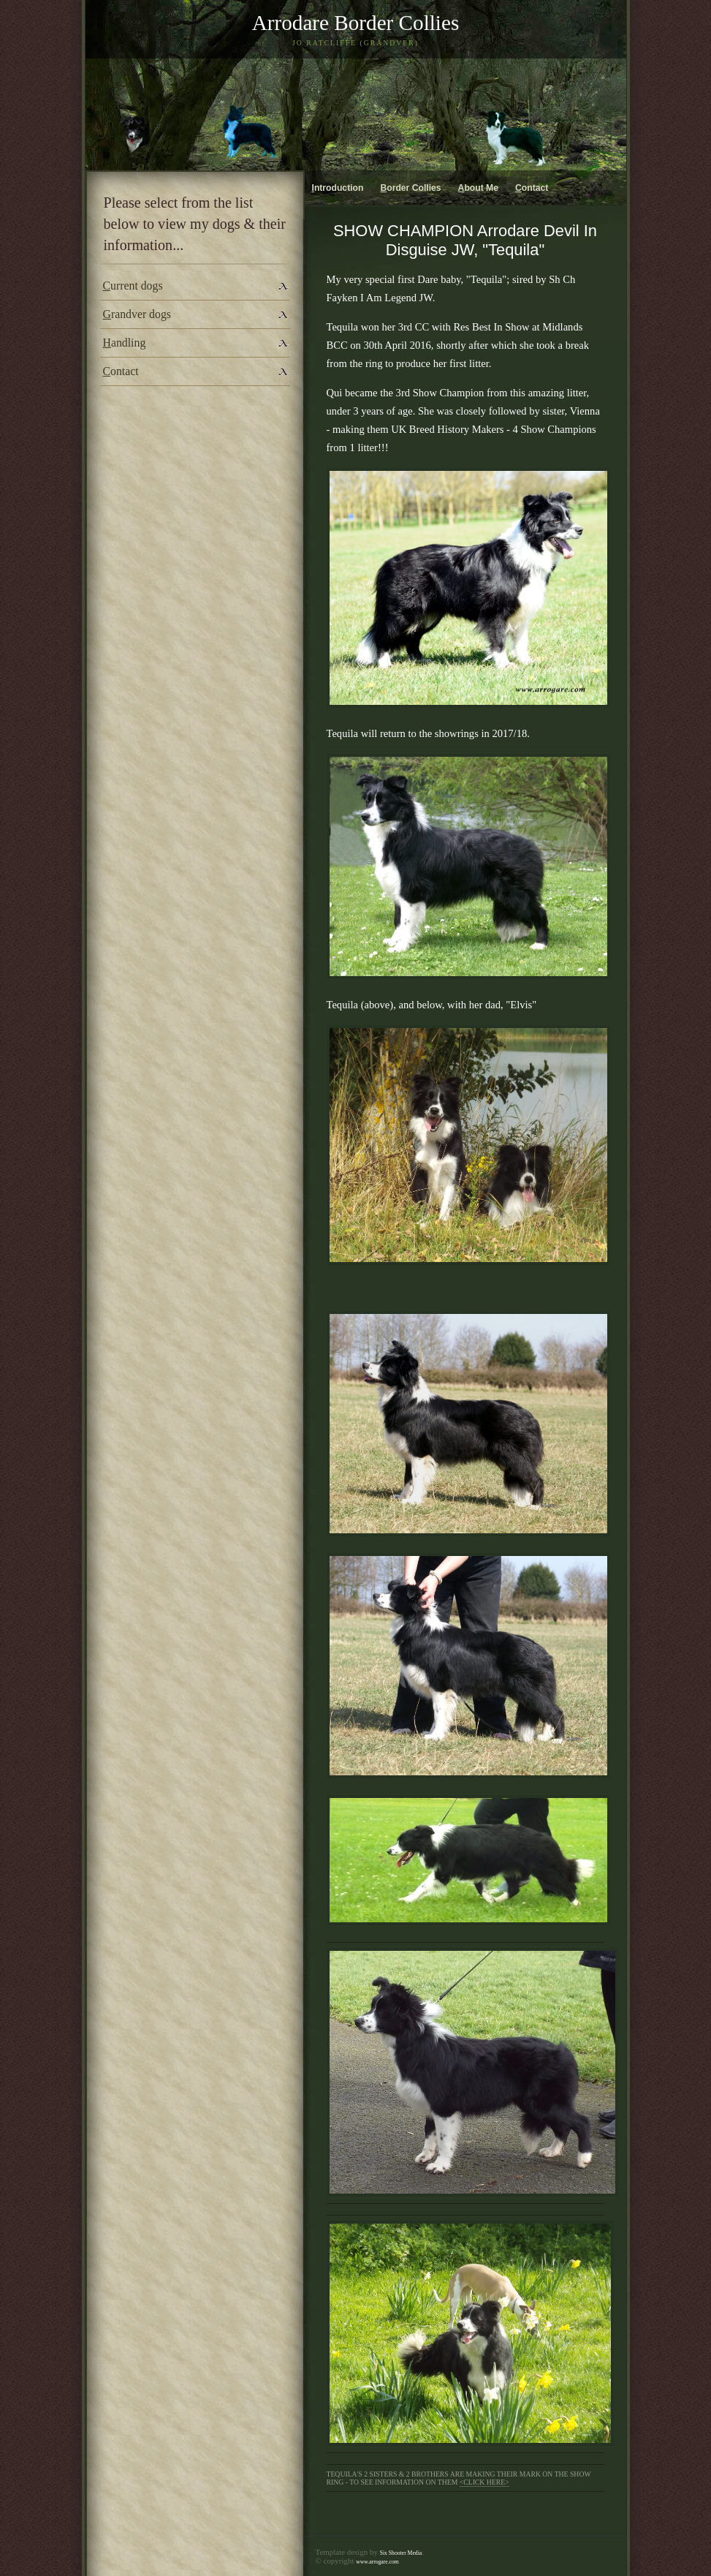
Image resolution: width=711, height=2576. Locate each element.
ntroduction (338, 188)
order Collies (410, 188)
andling (124, 342)
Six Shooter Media (401, 2553)
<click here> (484, 2482)
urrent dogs (133, 285)
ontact (121, 371)
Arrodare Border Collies (356, 22)
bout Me (478, 188)
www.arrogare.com (377, 2561)
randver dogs (137, 314)
